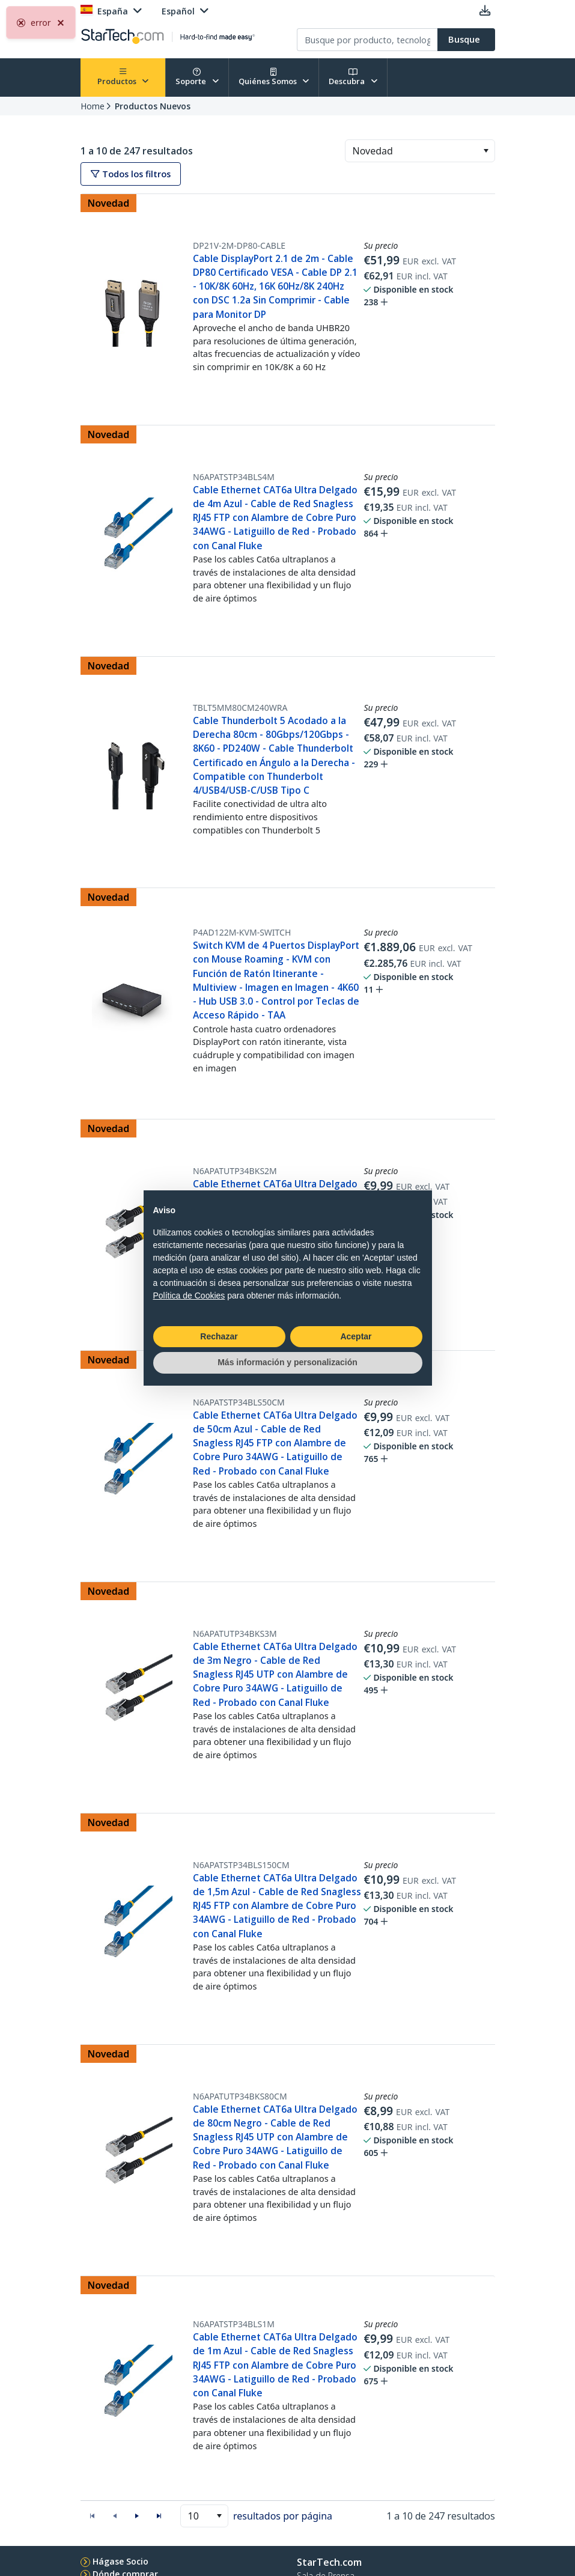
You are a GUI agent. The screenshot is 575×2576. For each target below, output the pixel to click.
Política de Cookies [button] (189, 1295)
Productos (123, 77)
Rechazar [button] (218, 1336)
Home (93, 106)
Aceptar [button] (355, 1336)
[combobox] (420, 150)
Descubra (353, 77)
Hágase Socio (120, 2561)
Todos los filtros (131, 174)
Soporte (197, 77)
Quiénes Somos (274, 77)
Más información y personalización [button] (287, 1362)
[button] (485, 151)
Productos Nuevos (152, 106)
